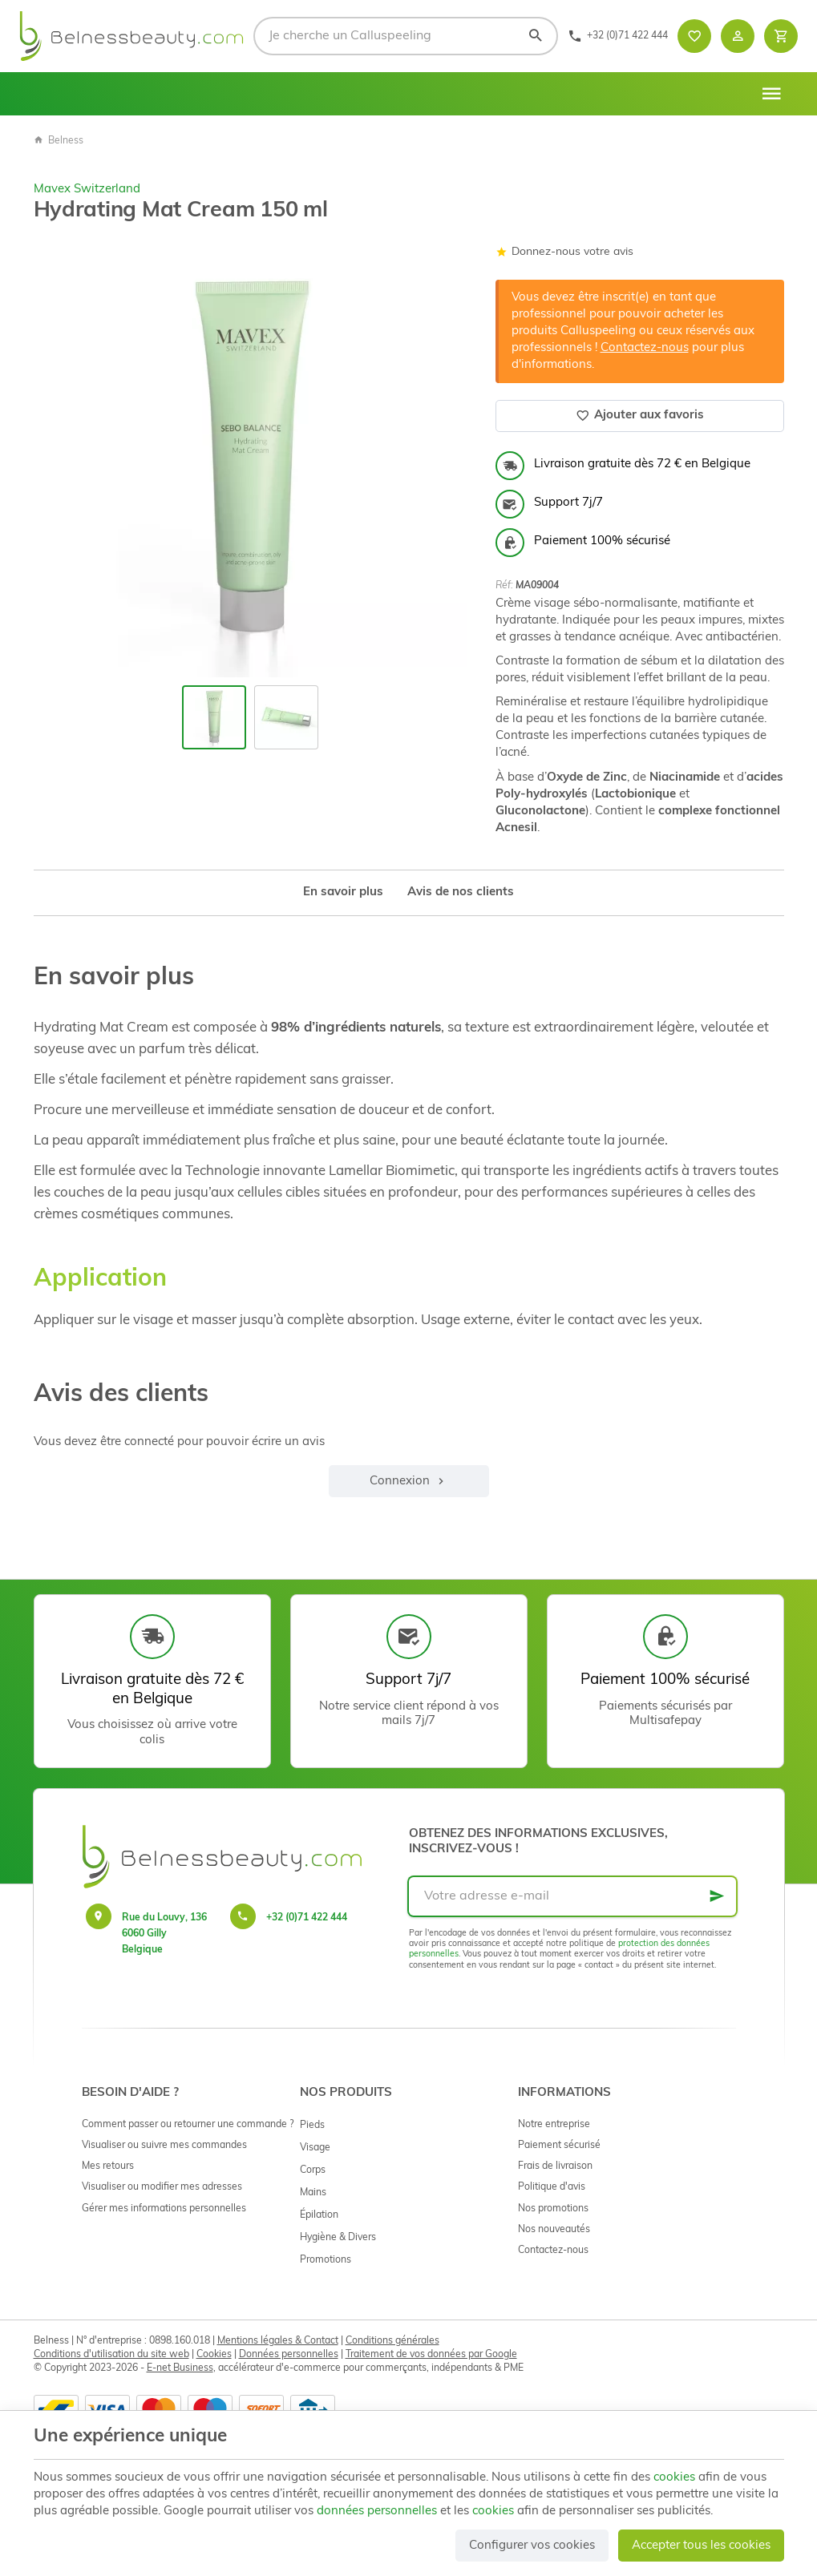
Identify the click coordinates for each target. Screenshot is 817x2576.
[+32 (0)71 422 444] (618, 36)
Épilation (319, 2215)
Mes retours (108, 2166)
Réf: (504, 586)
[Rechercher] (535, 36)
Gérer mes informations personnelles (164, 2209)
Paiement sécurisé (559, 2145)
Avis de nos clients (460, 892)
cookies (674, 2478)
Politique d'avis (551, 2187)
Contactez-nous (645, 348)
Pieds (312, 2125)
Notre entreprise (554, 2125)
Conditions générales (392, 2341)
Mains (313, 2193)
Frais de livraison (555, 2166)
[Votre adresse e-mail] (572, 1896)
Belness (58, 141)
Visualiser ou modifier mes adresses (162, 2187)
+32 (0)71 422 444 (306, 1918)
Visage (315, 2148)
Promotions (325, 2260)
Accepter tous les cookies (701, 2546)
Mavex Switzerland (87, 190)
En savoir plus (343, 892)
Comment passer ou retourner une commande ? (187, 2125)
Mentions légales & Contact (277, 2341)
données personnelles (377, 2511)
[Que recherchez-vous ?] (405, 36)
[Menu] (771, 93)
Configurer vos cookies (532, 2546)
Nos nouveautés (554, 2230)
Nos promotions (553, 2209)
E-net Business (180, 2368)
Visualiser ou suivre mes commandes (164, 2145)
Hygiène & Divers (338, 2238)
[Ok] (717, 1896)
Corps (313, 2170)
